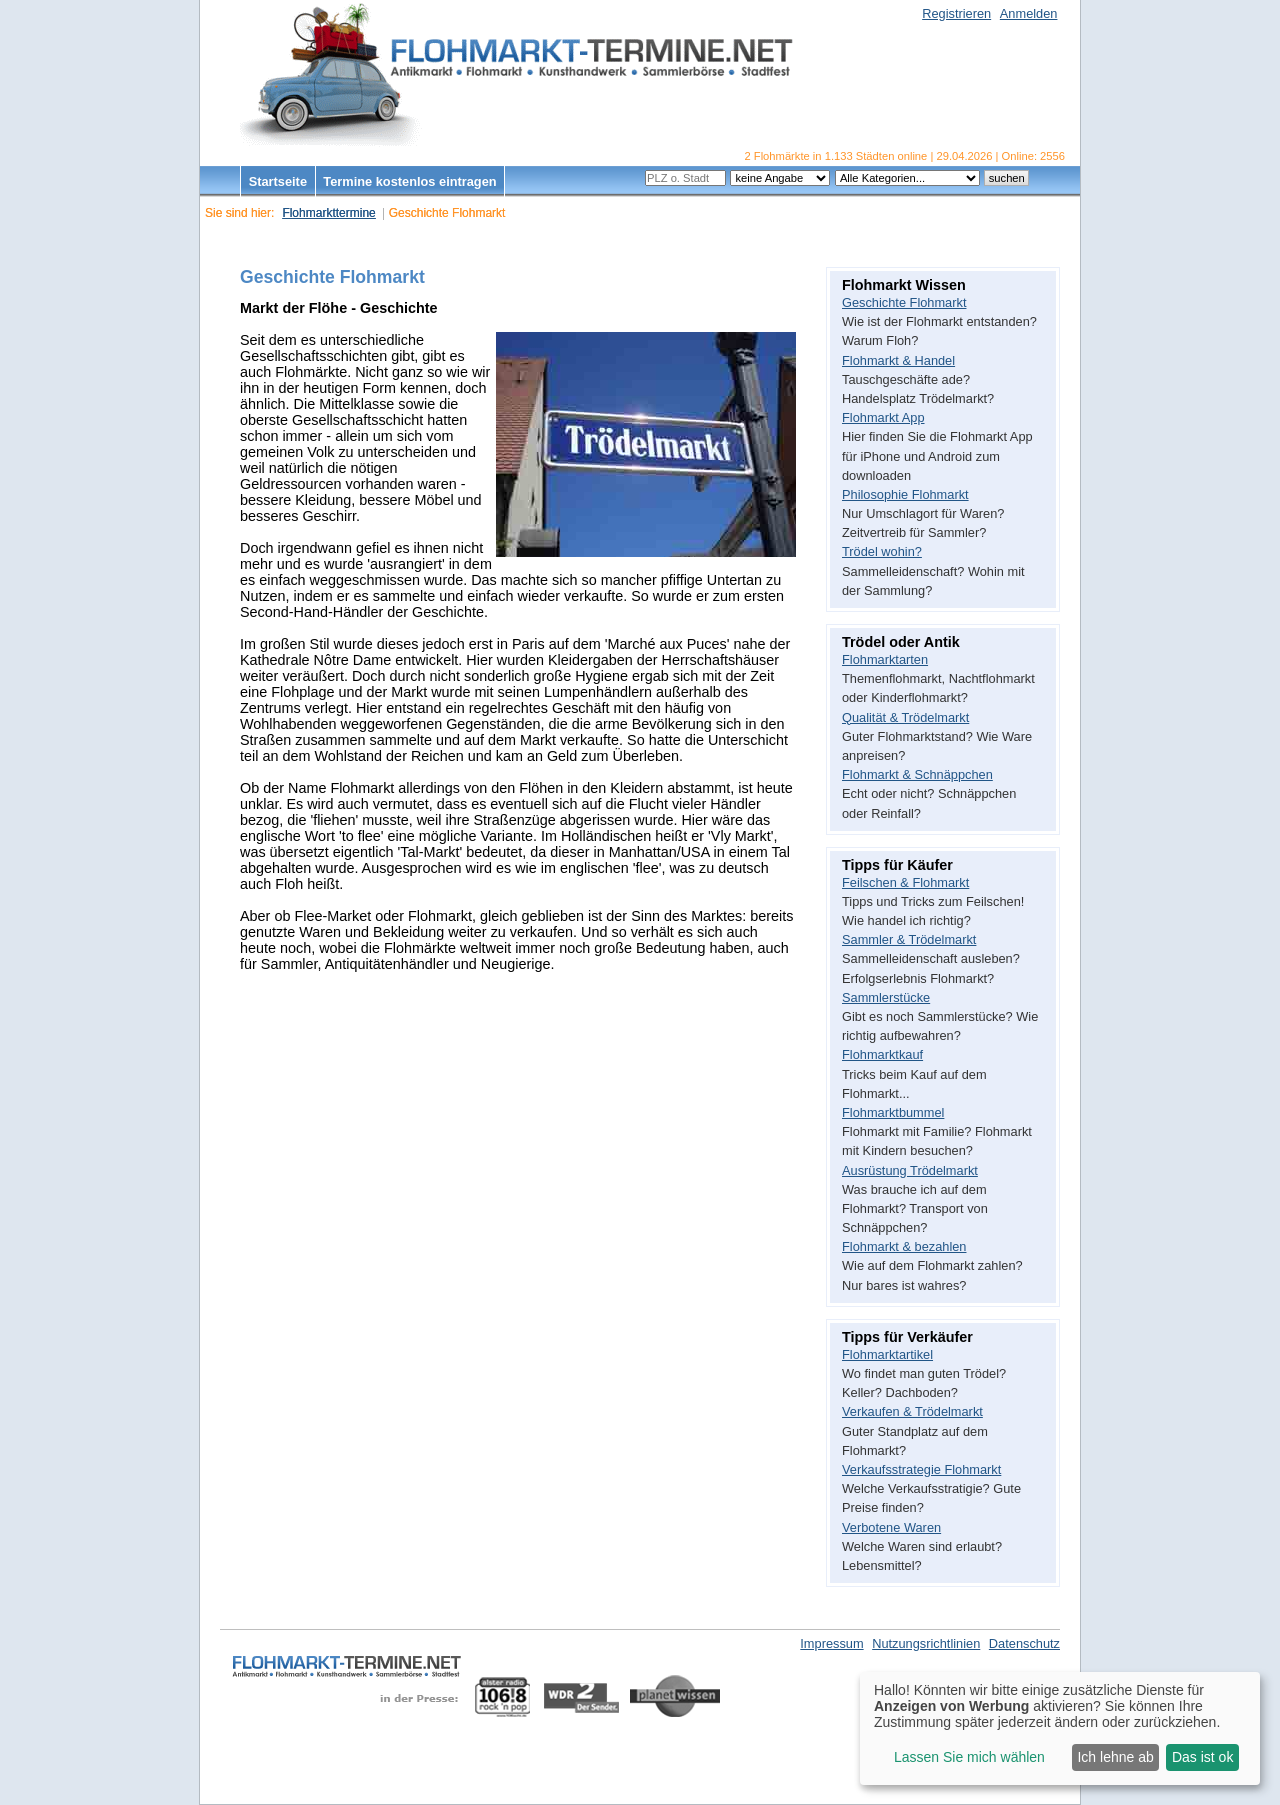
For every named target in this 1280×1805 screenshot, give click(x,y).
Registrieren (956, 13)
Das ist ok (1202, 1757)
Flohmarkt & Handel (898, 360)
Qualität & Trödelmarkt (905, 717)
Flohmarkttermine (328, 213)
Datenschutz (1024, 1643)
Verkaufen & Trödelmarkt (912, 1411)
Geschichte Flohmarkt (904, 302)
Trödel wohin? (882, 551)
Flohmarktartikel (887, 1354)
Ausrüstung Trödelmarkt (910, 1170)
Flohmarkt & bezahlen (904, 1246)
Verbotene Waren (891, 1527)
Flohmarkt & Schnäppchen (917, 774)
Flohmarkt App (883, 417)
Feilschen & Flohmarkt (905, 882)
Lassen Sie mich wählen (969, 1757)
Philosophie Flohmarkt (905, 494)
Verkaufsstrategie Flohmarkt (921, 1469)
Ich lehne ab (1115, 1757)
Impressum (831, 1643)
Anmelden (1029, 13)
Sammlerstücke (886, 997)
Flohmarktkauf (882, 1054)
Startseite (278, 181)
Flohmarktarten (885, 659)
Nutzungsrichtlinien (926, 1643)
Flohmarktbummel (893, 1112)
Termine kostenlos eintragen (409, 181)
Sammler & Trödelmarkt (909, 939)
